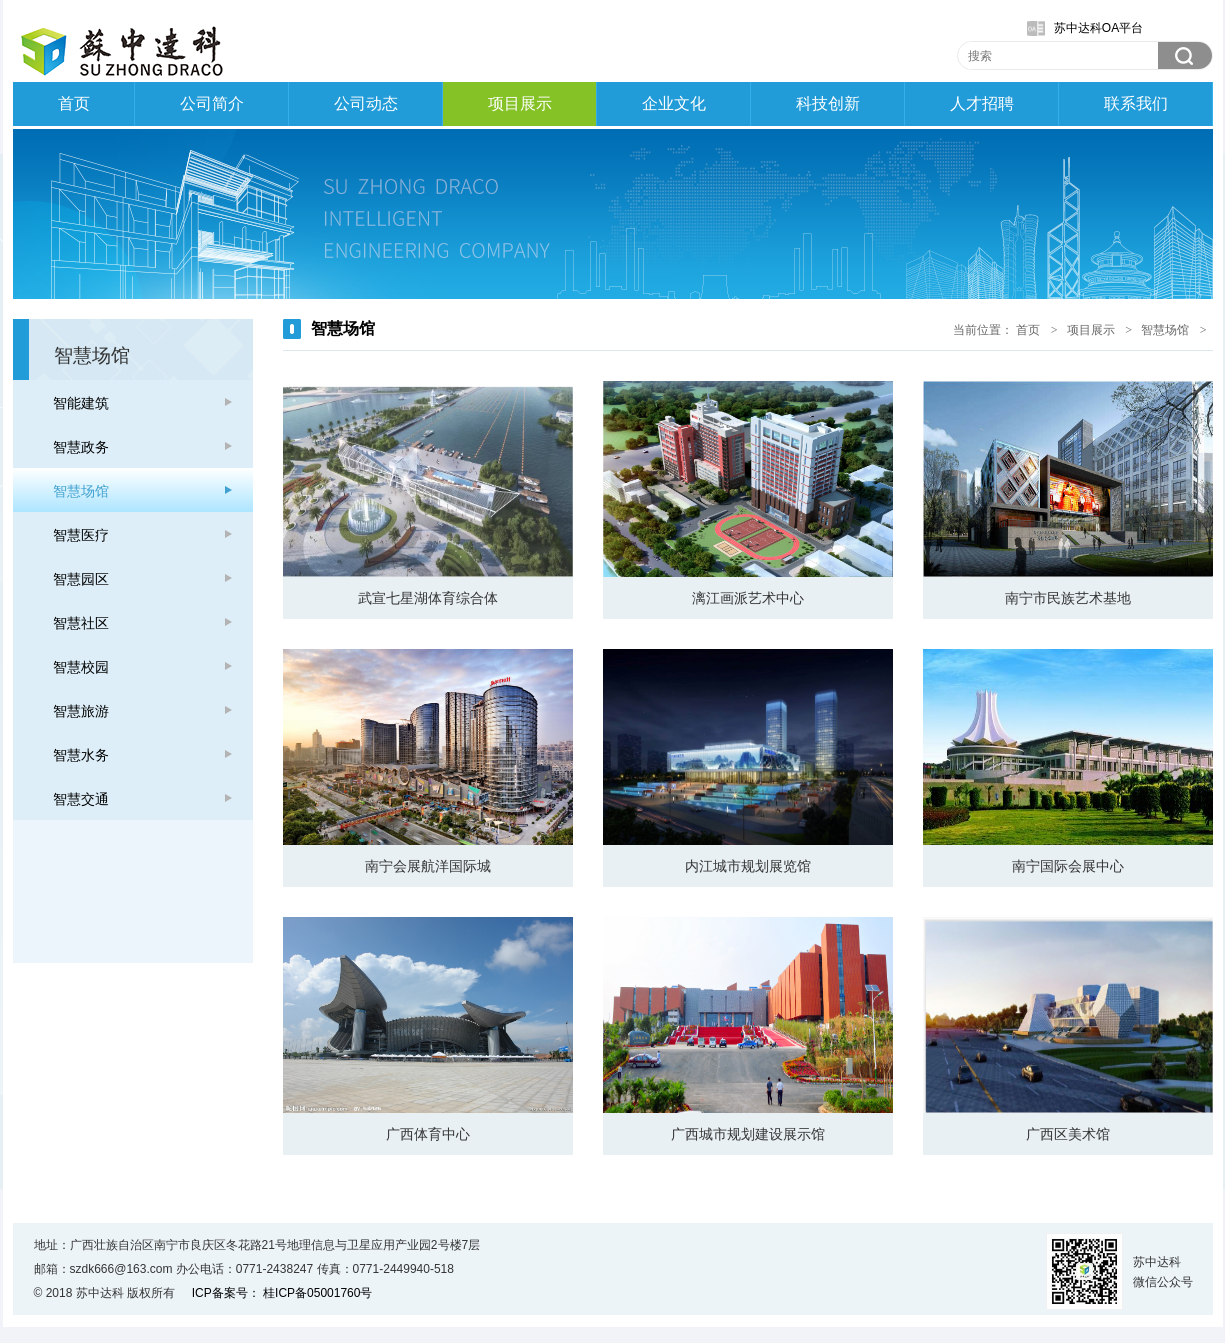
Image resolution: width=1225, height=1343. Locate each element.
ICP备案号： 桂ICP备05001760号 (282, 1293)
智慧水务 (81, 755)
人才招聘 (982, 103)
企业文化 (674, 103)
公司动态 (366, 103)
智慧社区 (81, 623)
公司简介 (212, 103)
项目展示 (520, 103)
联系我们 (1136, 103)
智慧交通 (81, 799)
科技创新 (828, 103)
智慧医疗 (81, 535)
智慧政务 (81, 447)
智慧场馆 (81, 491)
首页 (74, 103)
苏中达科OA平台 (1098, 28)
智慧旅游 (81, 711)
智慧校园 (81, 667)
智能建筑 (81, 403)
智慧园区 (81, 579)
